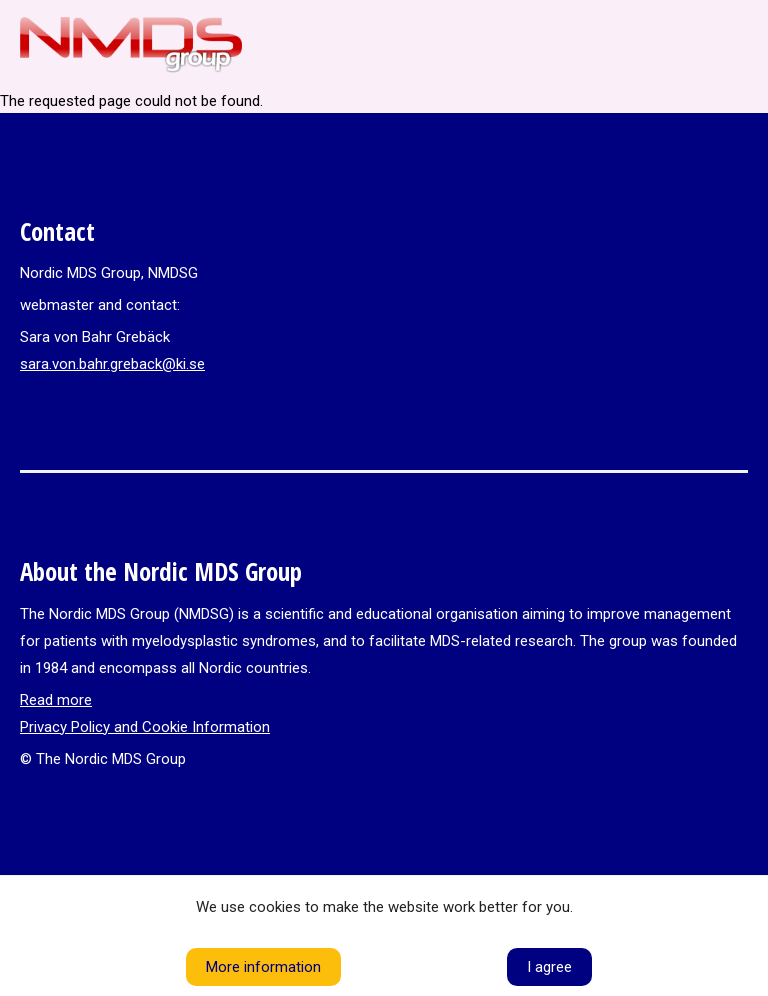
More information (263, 967)
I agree (549, 967)
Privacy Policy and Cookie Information (145, 727)
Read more (56, 700)
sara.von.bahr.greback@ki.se (112, 364)
